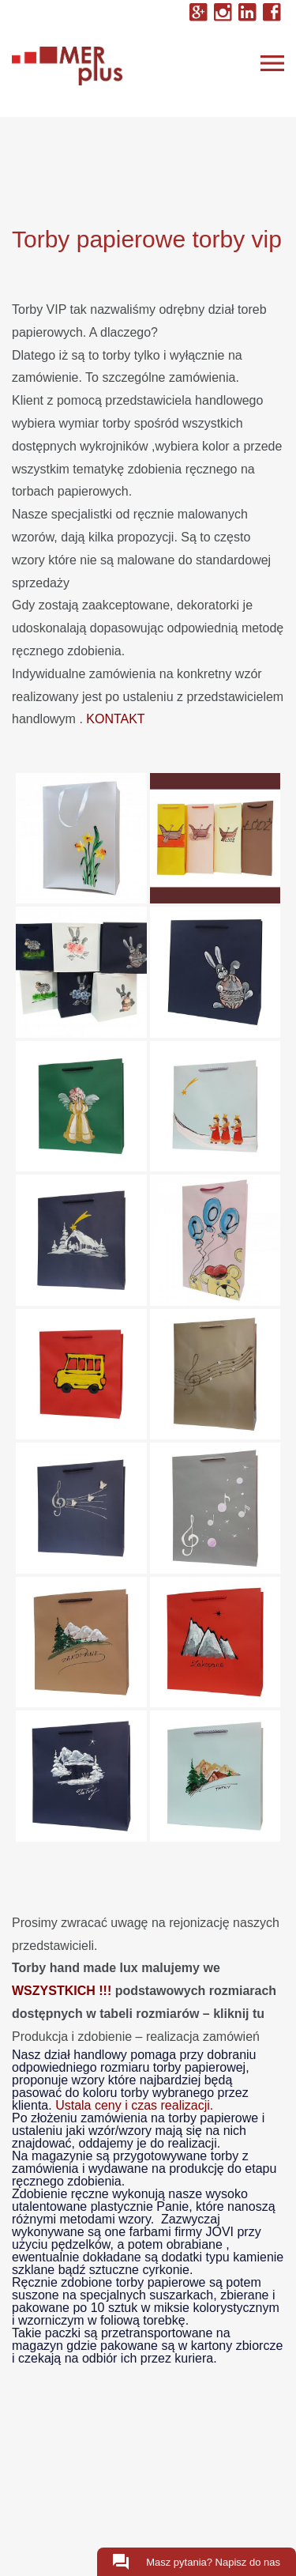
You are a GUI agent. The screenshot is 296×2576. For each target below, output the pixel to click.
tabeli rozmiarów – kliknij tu (181, 2013)
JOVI (219, 2231)
